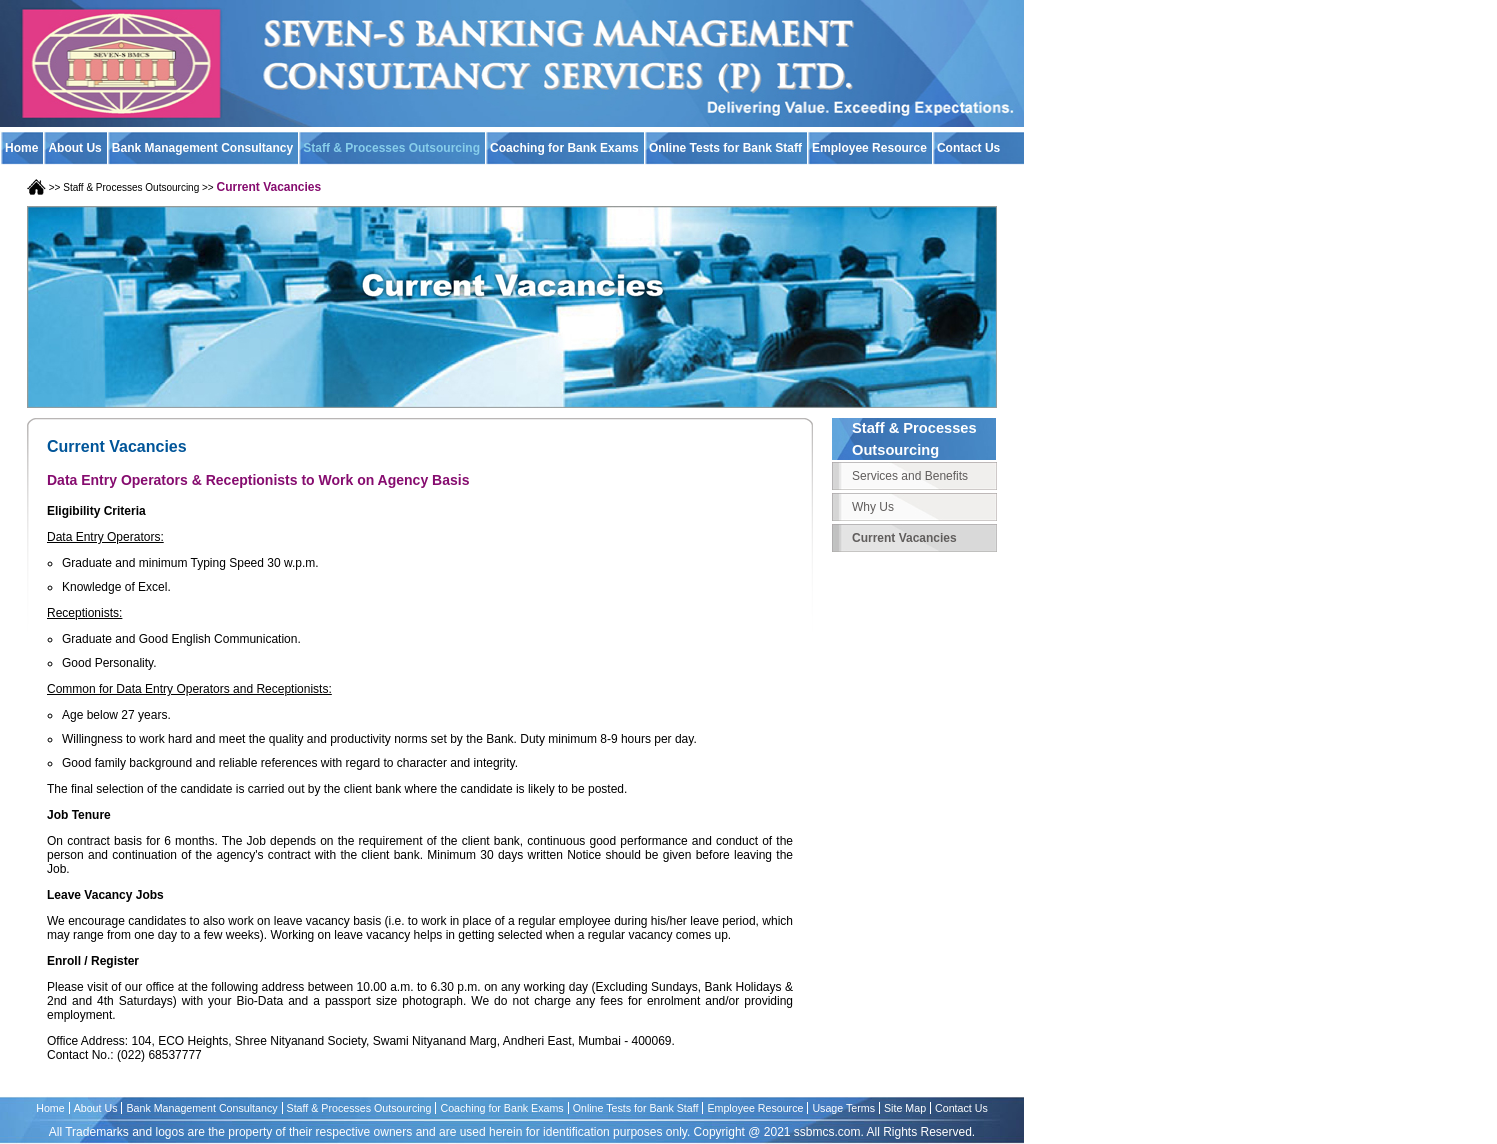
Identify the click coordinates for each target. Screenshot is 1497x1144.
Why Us (873, 507)
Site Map (905, 1108)
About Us (74, 148)
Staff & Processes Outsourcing (391, 148)
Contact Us (961, 1108)
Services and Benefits (910, 476)
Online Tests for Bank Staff (725, 148)
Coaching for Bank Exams (564, 148)
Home (21, 148)
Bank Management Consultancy (202, 148)
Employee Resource (869, 148)
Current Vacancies (904, 538)
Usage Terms (843, 1108)
